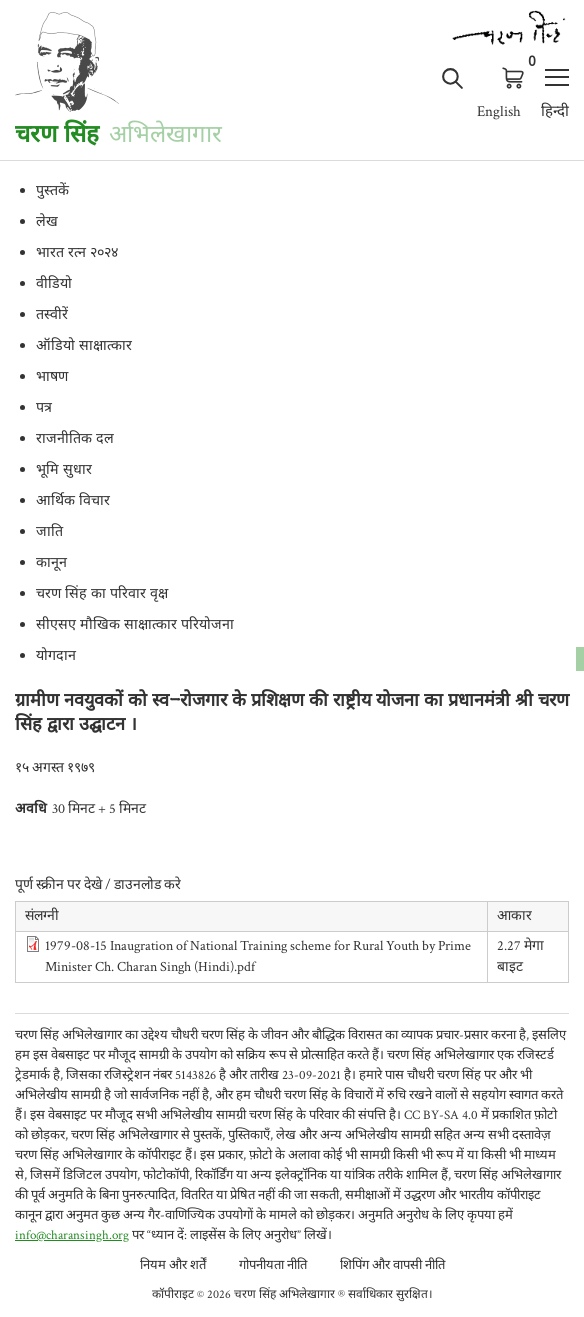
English (499, 111)
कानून (51, 564)
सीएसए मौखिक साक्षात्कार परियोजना (135, 626)
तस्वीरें (52, 316)
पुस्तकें (52, 192)
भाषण (52, 378)
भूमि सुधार (64, 471)
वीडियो (54, 285)
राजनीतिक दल (75, 440)
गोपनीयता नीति (273, 1265)
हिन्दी (555, 111)
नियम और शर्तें (173, 1265)
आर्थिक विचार (73, 502)
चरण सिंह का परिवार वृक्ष (102, 595)
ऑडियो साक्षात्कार (84, 347)
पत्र (44, 409)
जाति (49, 533)
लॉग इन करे (483, 77)
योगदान (56, 657)
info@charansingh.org (72, 1235)
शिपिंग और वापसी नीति (392, 1265)
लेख (47, 223)
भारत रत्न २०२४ (77, 254)
